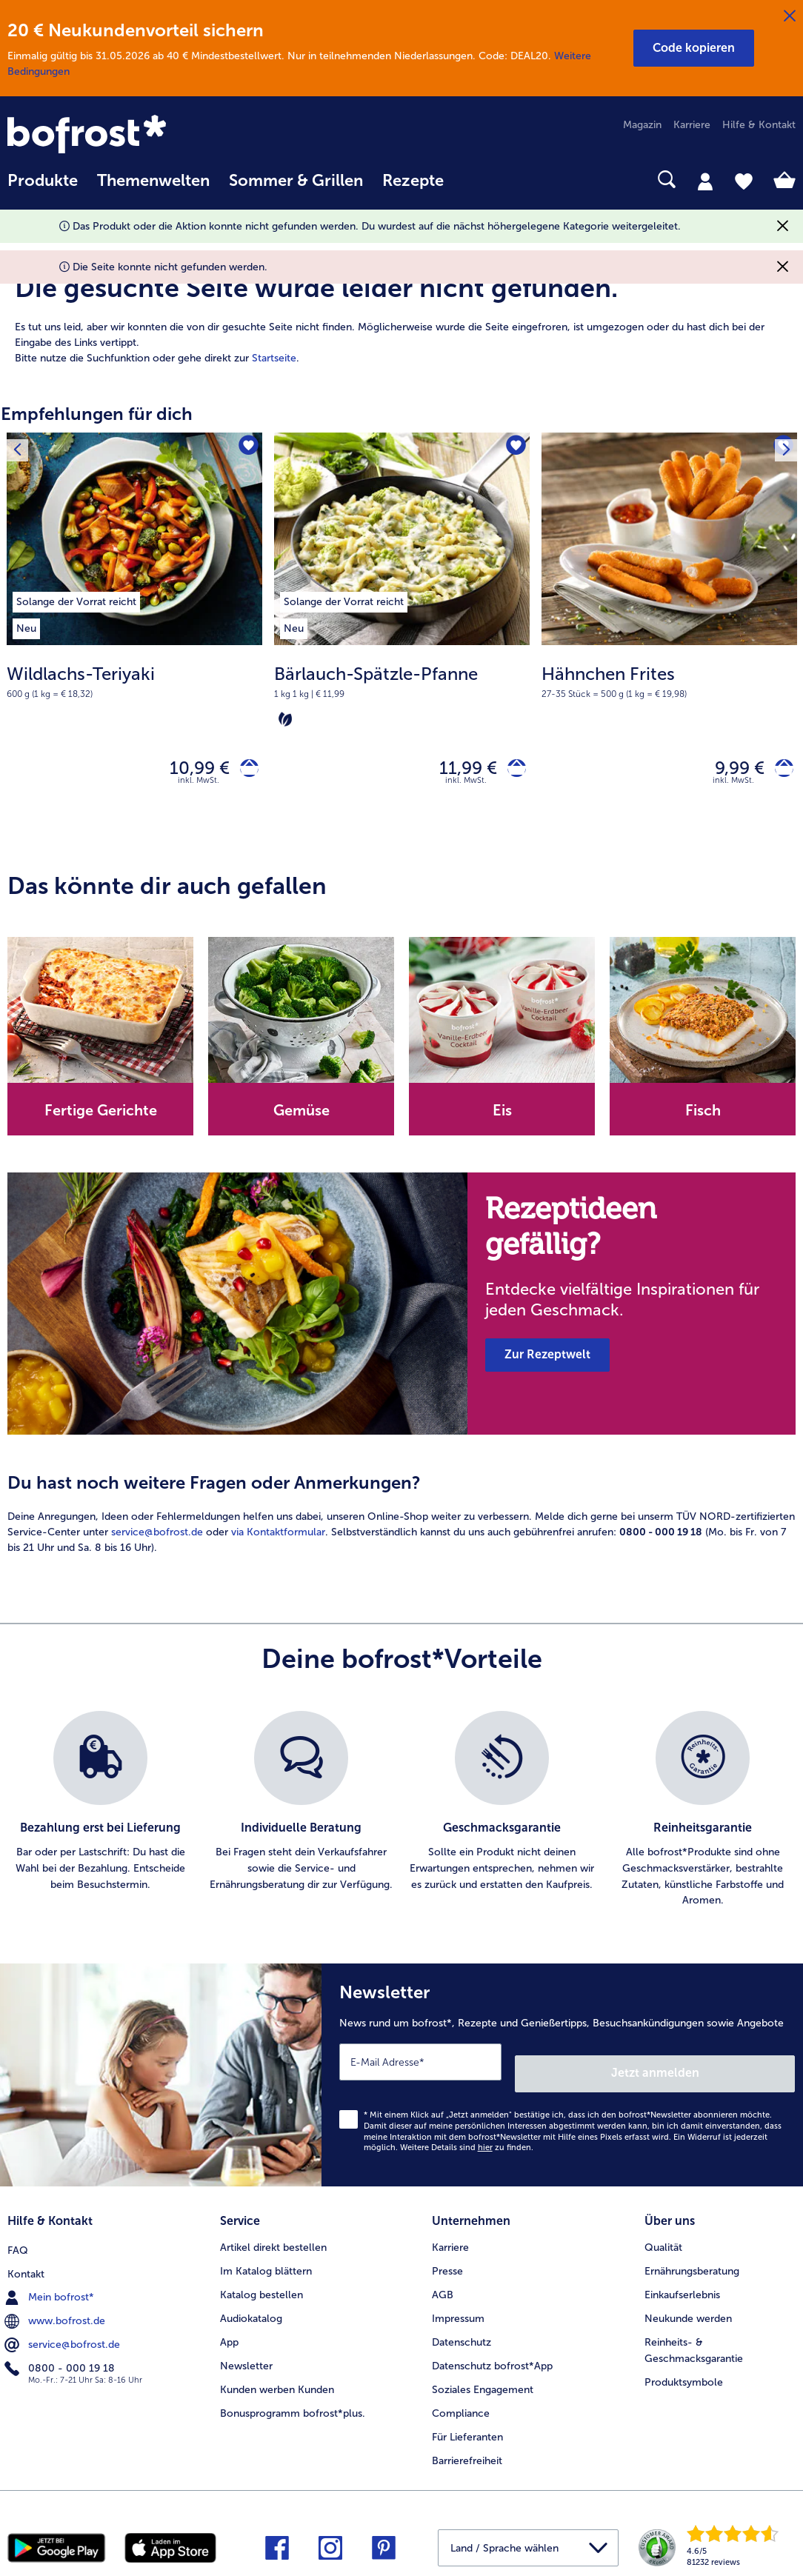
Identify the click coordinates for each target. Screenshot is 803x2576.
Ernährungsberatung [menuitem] (691, 2261)
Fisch (703, 1117)
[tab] (705, 180)
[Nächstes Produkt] (781, 448)
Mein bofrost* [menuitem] (50, 2284)
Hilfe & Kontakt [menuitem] (759, 125)
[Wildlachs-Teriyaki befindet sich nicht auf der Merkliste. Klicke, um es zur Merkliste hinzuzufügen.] (246, 448)
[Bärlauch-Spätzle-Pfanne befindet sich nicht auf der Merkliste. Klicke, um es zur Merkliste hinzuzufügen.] (514, 448)
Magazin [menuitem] (642, 125)
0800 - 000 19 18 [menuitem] (61, 2355)
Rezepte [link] (413, 181)
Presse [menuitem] (447, 2261)
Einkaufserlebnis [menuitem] (682, 2284)
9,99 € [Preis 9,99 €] (729, 771)
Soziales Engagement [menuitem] (482, 2379)
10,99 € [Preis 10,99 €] (189, 771)
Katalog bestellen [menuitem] (261, 2284)
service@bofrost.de (157, 1538)
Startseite (274, 358)
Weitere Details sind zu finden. (466, 2143)
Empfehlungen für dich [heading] (97, 413)
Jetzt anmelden (731, 2068)
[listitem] (76, 599)
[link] (125, 135)
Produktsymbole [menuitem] (683, 2372)
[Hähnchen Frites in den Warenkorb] (778, 771)
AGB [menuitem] (442, 2284)
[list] (401, 1817)
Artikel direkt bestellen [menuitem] (273, 2237)
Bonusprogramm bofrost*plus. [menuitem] (292, 2403)
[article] (401, 302)
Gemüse (301, 1117)
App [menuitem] (229, 2332)
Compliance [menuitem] (461, 2403)
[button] (693, 48)
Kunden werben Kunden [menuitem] (277, 2379)
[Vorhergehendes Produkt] (21, 448)
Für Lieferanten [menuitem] (467, 2426)
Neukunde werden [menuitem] (688, 2308)
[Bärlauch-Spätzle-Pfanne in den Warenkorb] (511, 771)
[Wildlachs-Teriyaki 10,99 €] (134, 637)
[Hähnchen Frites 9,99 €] (669, 637)
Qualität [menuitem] (663, 2237)
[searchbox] (473, 179)
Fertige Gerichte (100, 1117)
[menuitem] (42, 188)
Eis (502, 1117)
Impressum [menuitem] (458, 2308)
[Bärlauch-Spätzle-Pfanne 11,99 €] (402, 637)
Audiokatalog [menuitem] (251, 2308)
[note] (134, 681)
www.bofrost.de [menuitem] (56, 2307)
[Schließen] (790, 16)
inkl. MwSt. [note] (198, 787)
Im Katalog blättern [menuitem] (266, 2261)
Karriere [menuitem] (691, 125)
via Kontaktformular (278, 1538)
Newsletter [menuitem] (246, 2355)
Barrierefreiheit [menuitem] (467, 2450)
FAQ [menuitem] (17, 2237)
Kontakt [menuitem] (25, 2261)
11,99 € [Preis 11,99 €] (458, 771)
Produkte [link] (42, 181)
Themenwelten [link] (153, 181)
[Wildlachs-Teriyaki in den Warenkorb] (244, 771)
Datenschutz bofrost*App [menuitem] (492, 2355)
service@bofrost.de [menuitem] (63, 2331)
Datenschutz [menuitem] (461, 2332)
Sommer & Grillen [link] (296, 181)
